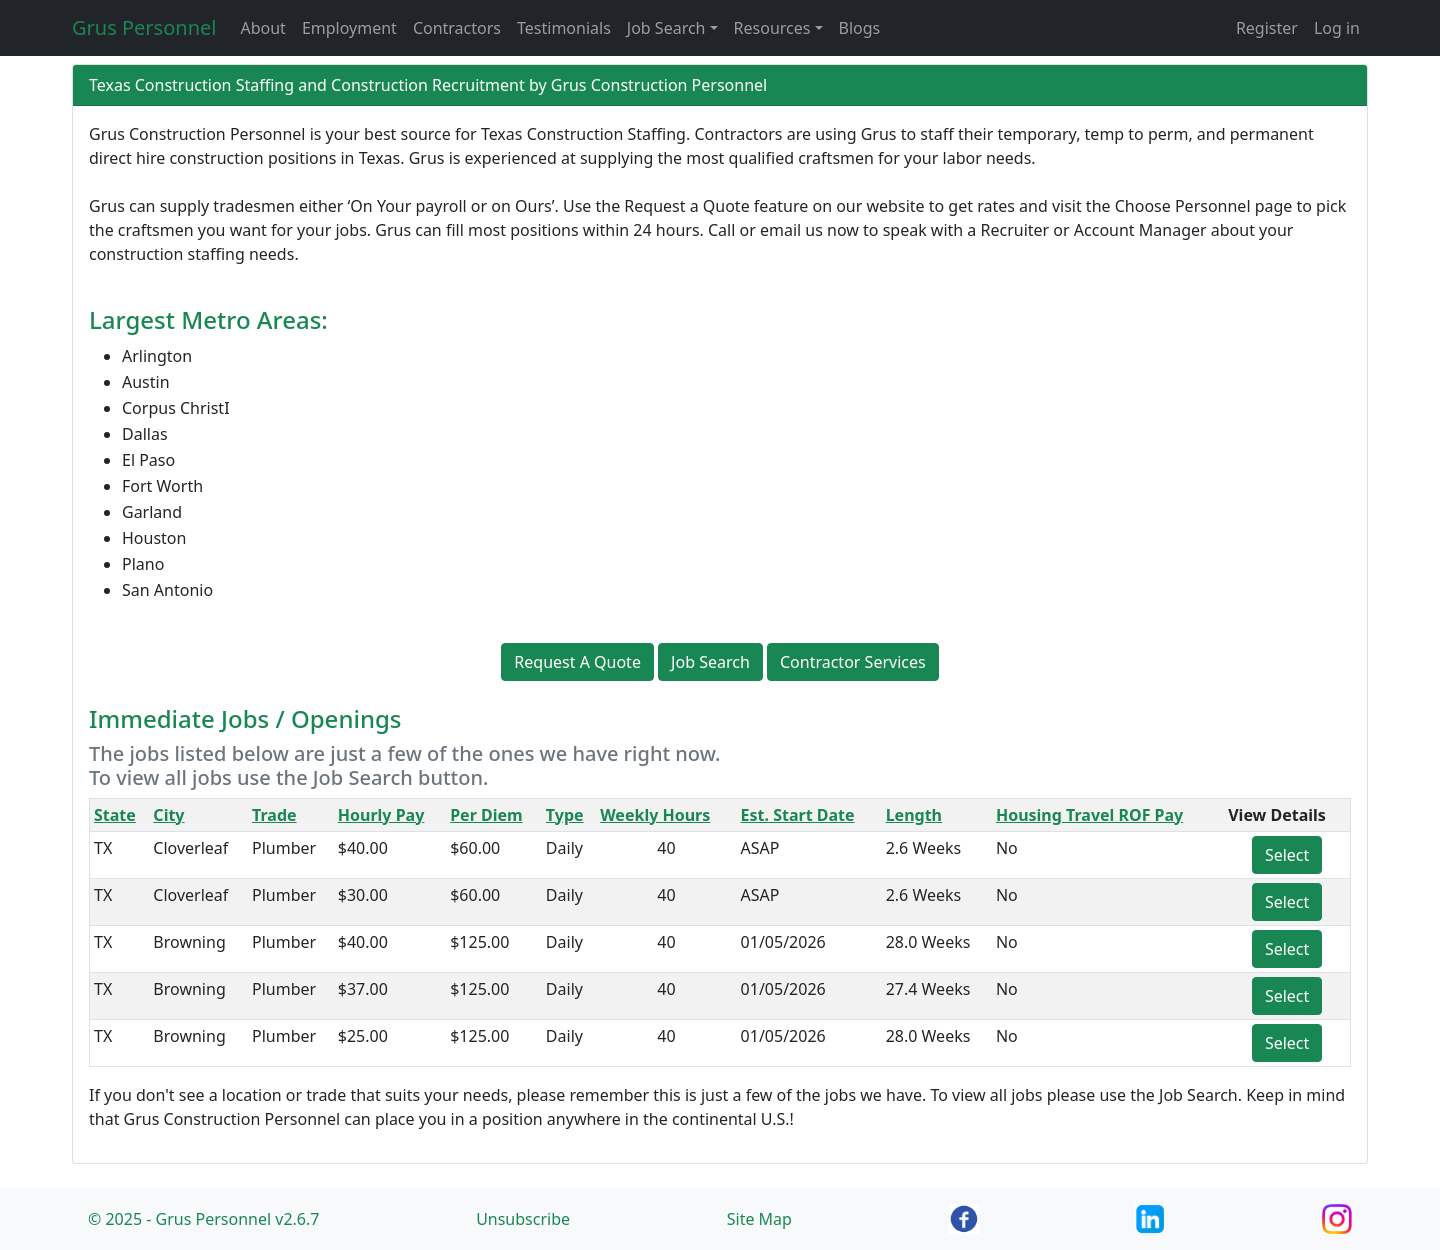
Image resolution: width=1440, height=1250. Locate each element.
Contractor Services (853, 662)
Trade (274, 815)
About (262, 28)
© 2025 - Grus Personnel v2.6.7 (203, 1219)
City (168, 815)
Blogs (860, 28)
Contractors (457, 28)
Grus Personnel (144, 27)
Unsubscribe (523, 1219)
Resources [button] (772, 28)
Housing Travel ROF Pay (1089, 815)
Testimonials (564, 28)
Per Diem (486, 815)
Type (565, 815)
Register (1267, 28)
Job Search (710, 662)
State (115, 815)
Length (914, 815)
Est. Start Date (798, 815)
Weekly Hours (655, 815)
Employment (349, 28)
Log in (1337, 28)
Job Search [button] (666, 28)
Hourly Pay (381, 815)
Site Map (759, 1219)
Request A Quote (577, 662)
